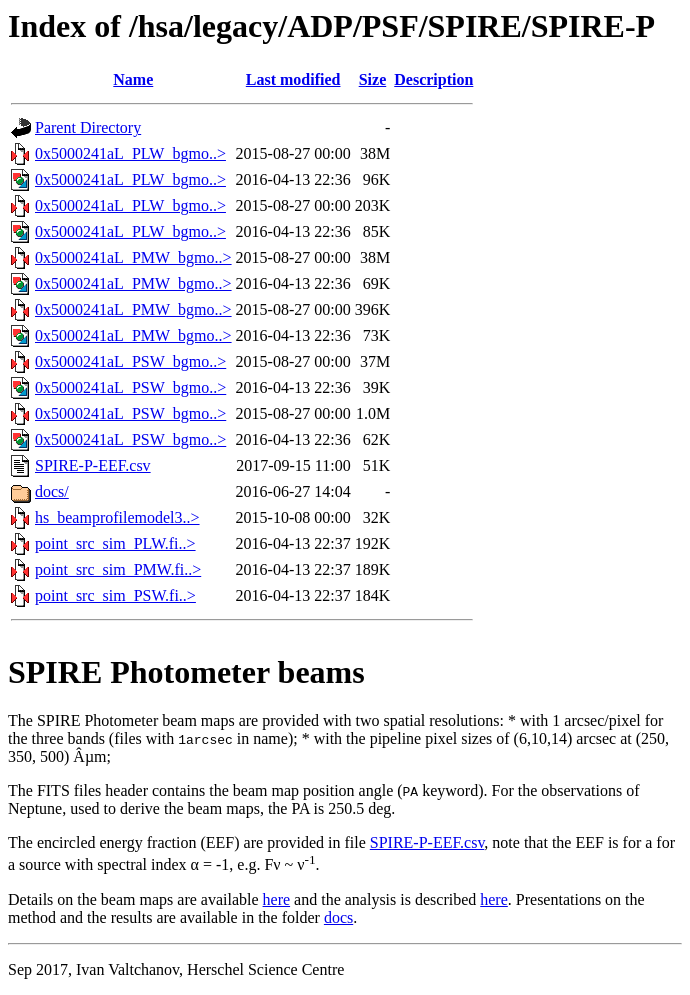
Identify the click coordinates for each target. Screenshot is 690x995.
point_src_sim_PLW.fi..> (115, 543)
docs (338, 917)
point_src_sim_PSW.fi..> (115, 595)
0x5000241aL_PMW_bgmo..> (133, 257)
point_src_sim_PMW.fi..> (118, 569)
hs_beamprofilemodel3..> (117, 517)
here (277, 899)
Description (433, 79)
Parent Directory (88, 127)
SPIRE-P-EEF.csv (93, 465)
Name (133, 79)
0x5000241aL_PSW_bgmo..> (130, 361)
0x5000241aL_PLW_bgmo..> (130, 153)
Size (373, 79)
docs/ (52, 491)
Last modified (293, 79)
